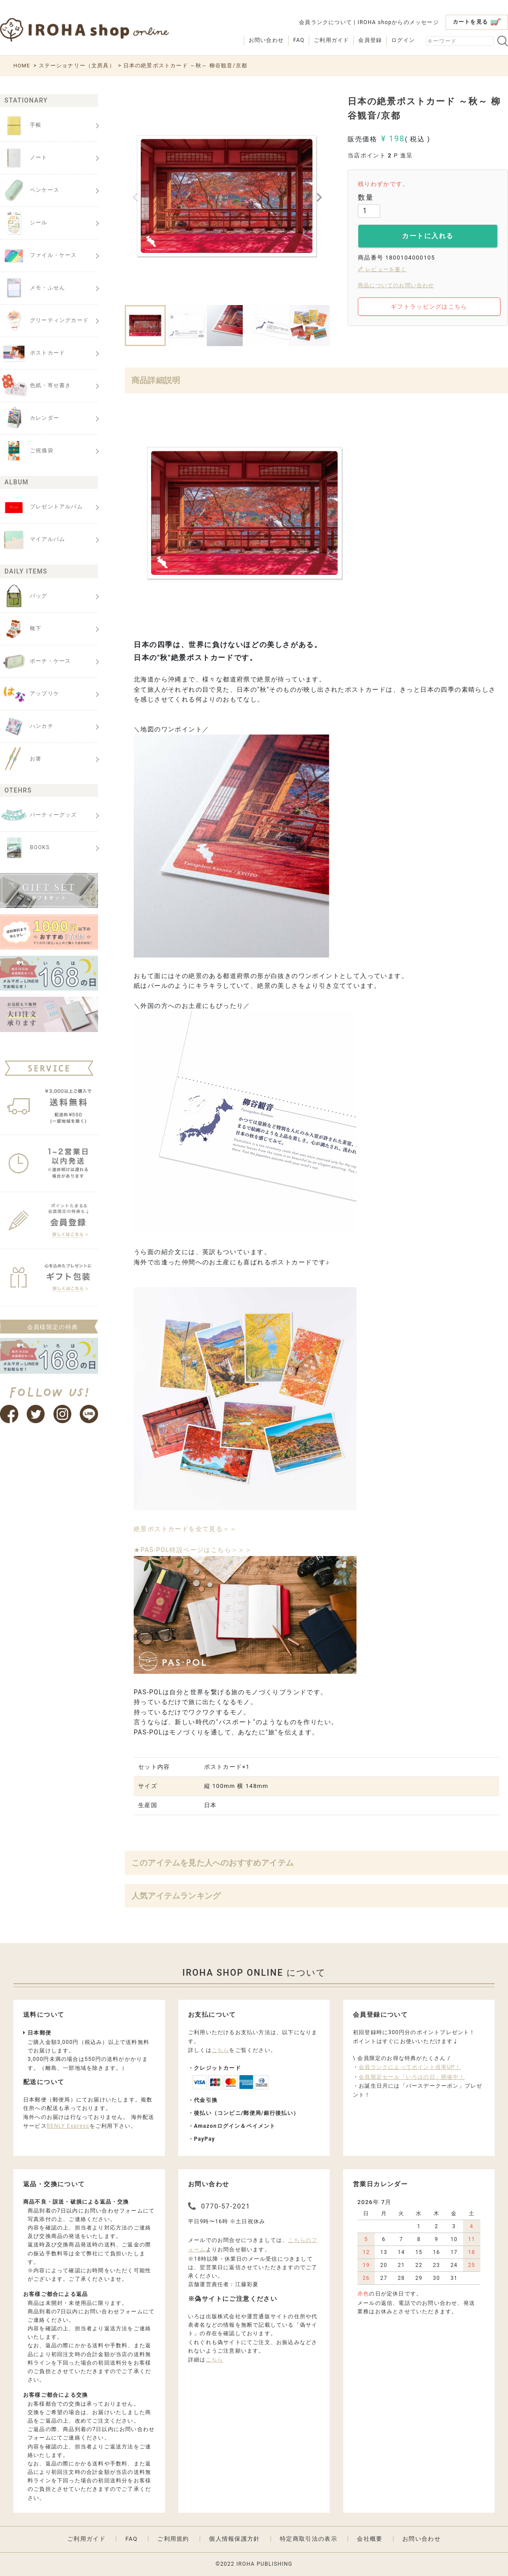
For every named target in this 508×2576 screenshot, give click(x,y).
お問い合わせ (266, 40)
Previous (135, 197)
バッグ (24, 596)
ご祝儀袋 (26, 451)
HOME (22, 65)
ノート (24, 158)
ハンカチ (26, 726)
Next (319, 197)
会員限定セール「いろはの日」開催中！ (412, 2077)
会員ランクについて (325, 22)
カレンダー (29, 418)
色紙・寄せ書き (35, 386)
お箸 (20, 759)
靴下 (20, 629)
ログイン (403, 40)
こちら (220, 2050)
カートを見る (477, 22)
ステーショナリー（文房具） (77, 65)
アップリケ (29, 694)
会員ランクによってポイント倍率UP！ (410, 2067)
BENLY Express (68, 2126)
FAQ (298, 40)
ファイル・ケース (38, 255)
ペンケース (29, 190)
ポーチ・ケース (35, 661)
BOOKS (25, 848)
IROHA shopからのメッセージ (397, 22)
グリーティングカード (44, 320)
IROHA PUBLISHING (264, 2564)
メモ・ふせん (32, 288)
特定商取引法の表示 (308, 2539)
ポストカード (32, 353)
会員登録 (370, 40)
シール (24, 223)
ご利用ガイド (331, 40)
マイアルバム (32, 539)
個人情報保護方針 (234, 2539)
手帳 (20, 125)
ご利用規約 (173, 2539)
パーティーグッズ (38, 815)
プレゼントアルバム (41, 507)
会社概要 (369, 2539)
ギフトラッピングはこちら (429, 307)
